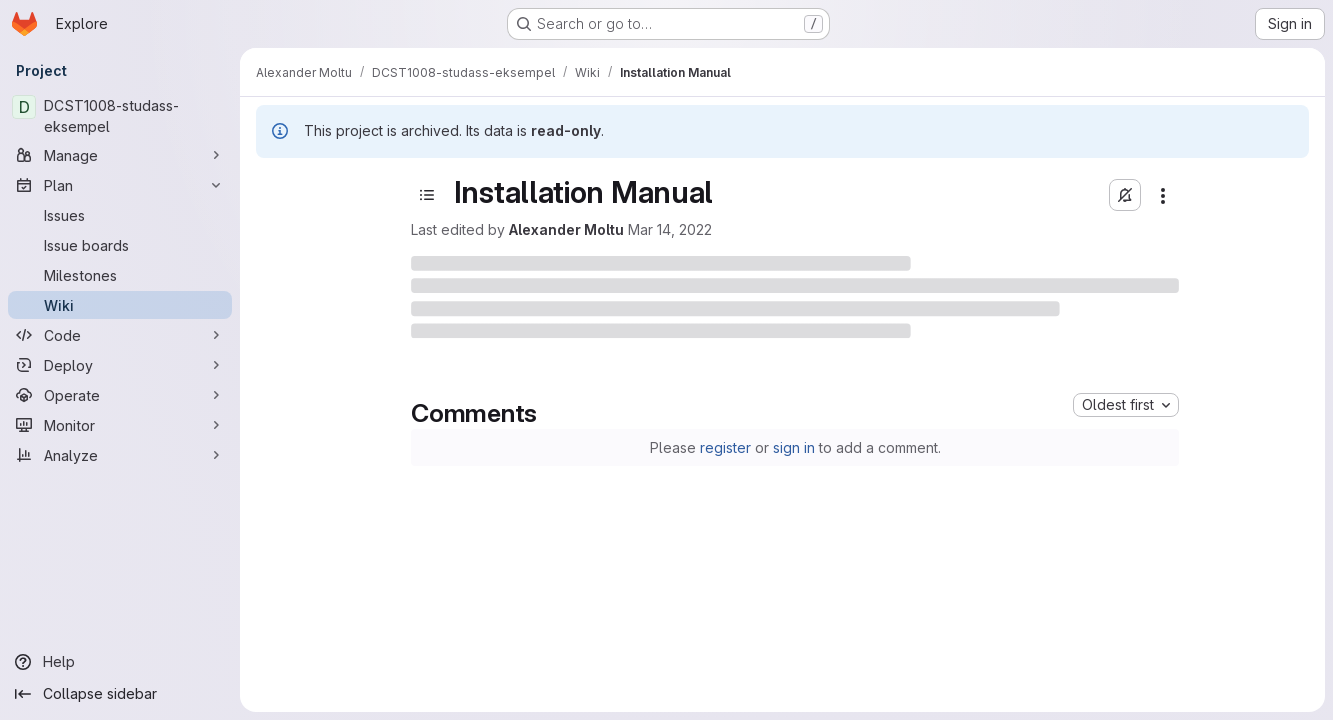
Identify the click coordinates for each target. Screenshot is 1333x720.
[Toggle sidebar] (427, 195)
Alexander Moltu (566, 229)
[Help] (120, 662)
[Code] (120, 335)
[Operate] (120, 395)
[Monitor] (120, 425)
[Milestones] (120, 275)
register (725, 447)
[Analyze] (120, 455)
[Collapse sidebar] (120, 694)
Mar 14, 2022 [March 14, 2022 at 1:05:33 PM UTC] (670, 229)
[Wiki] (120, 305)
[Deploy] (120, 365)
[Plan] (120, 185)
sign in (794, 447)
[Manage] (120, 155)
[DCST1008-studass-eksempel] (120, 116)
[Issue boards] (120, 245)
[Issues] (120, 215)
